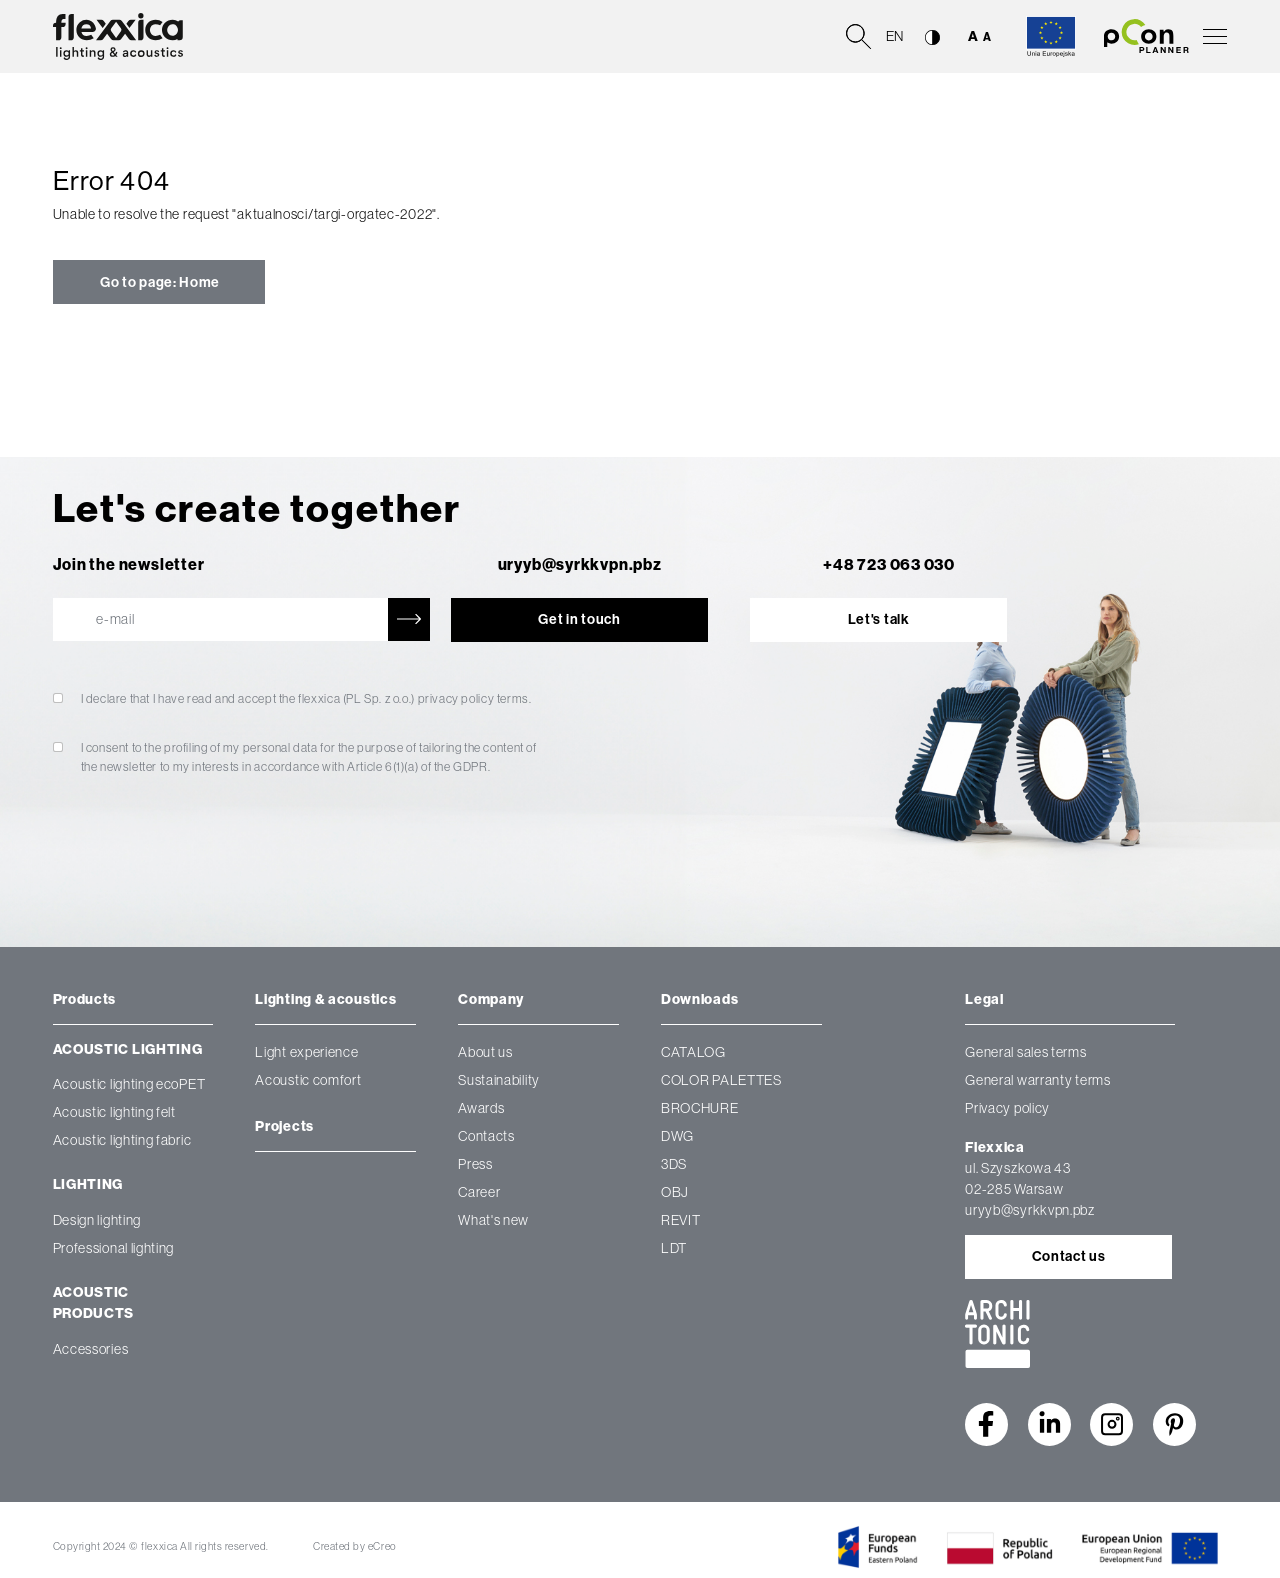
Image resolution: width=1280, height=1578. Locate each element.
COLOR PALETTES (721, 1080)
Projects (284, 1126)
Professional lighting (114, 1247)
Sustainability (499, 1080)
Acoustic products (94, 1303)
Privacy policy (1007, 1108)
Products (85, 999)
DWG (677, 1136)
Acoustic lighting (128, 1049)
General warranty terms (1037, 1080)
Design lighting (97, 1219)
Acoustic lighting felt (114, 1111)
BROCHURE (700, 1108)
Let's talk (879, 619)
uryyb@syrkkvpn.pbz (580, 564)
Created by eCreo (354, 1546)
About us (485, 1052)
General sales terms (1025, 1052)
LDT (674, 1248)
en (895, 36)
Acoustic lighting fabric (122, 1139)
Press (475, 1164)
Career (479, 1192)
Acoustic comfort (308, 1080)
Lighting (88, 1184)
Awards (481, 1108)
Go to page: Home (158, 282)
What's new (493, 1220)
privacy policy (456, 699)
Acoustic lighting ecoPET (129, 1083)
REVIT (681, 1220)
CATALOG (693, 1052)
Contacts (486, 1136)
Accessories (91, 1348)
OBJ (675, 1192)
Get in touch (579, 619)
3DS (674, 1164)
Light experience (306, 1052)
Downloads (699, 999)
